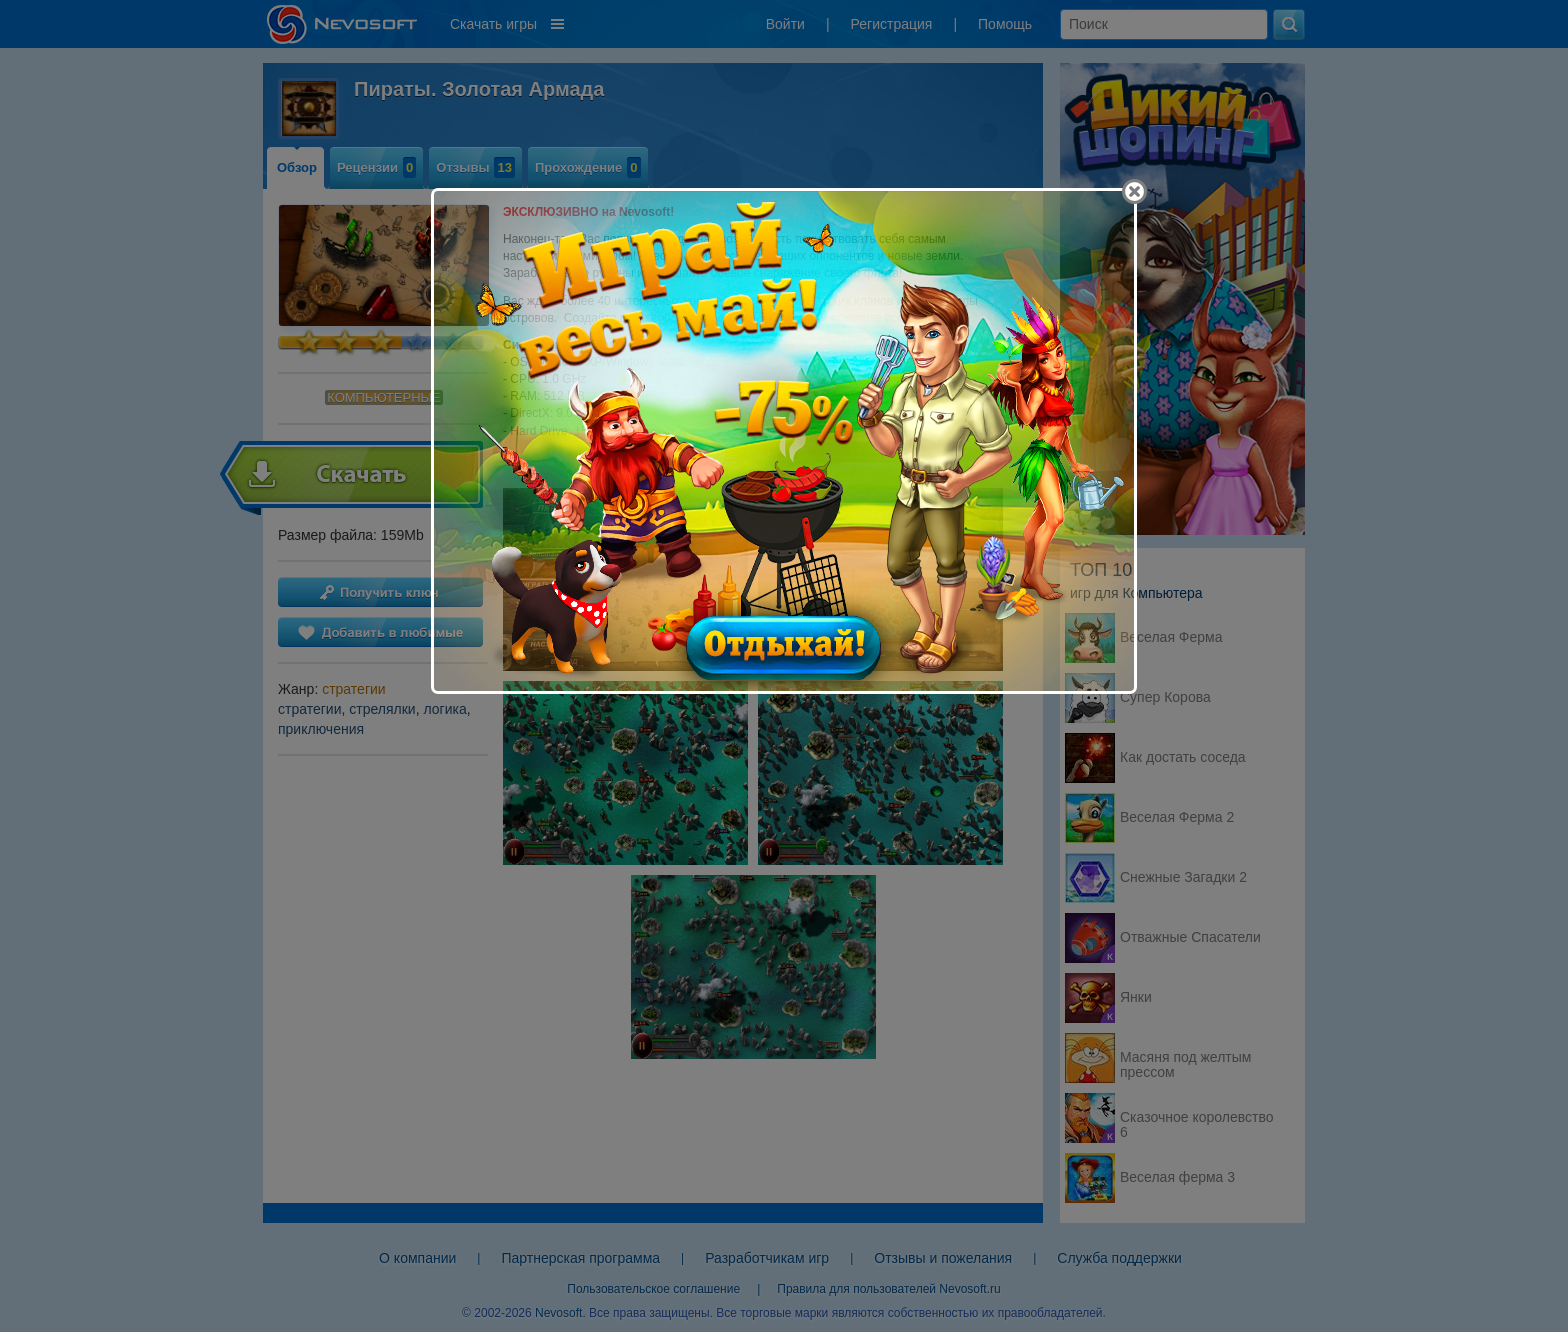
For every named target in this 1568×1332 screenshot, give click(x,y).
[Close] (1134, 191)
